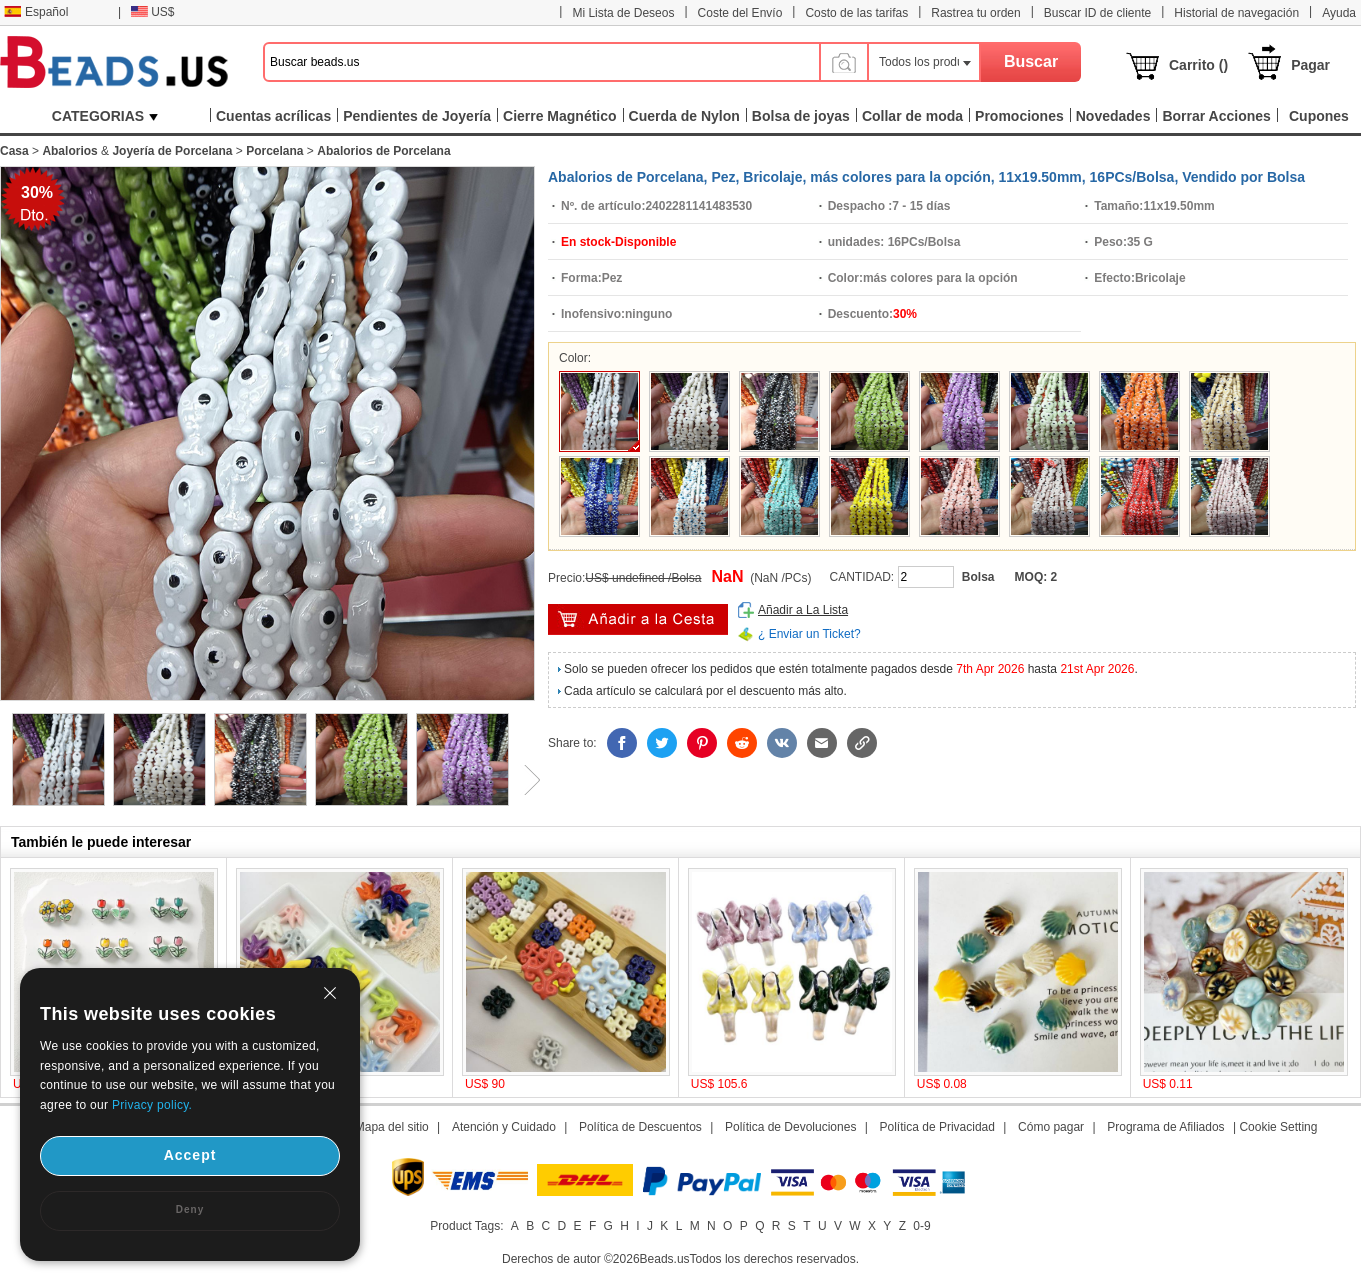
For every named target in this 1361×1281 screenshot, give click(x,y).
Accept (190, 1155)
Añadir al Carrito (638, 619)
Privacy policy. (152, 1105)
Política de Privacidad (937, 1127)
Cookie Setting (1278, 1127)
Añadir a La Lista (803, 610)
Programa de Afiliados (1165, 1127)
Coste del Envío (740, 13)
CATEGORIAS (105, 116)
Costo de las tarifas (856, 13)
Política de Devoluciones (790, 1127)
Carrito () (1198, 65)
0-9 (921, 1226)
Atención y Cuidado (504, 1127)
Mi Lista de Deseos (623, 13)
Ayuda (1339, 13)
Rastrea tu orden (975, 13)
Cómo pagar (1051, 1127)
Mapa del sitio (392, 1127)
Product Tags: (466, 1226)
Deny (190, 1209)
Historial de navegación (1236, 13)
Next (525, 780)
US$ (152, 12)
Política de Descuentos (640, 1127)
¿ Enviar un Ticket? (809, 634)
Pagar (1310, 65)
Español (36, 12)
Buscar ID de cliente (1097, 13)
